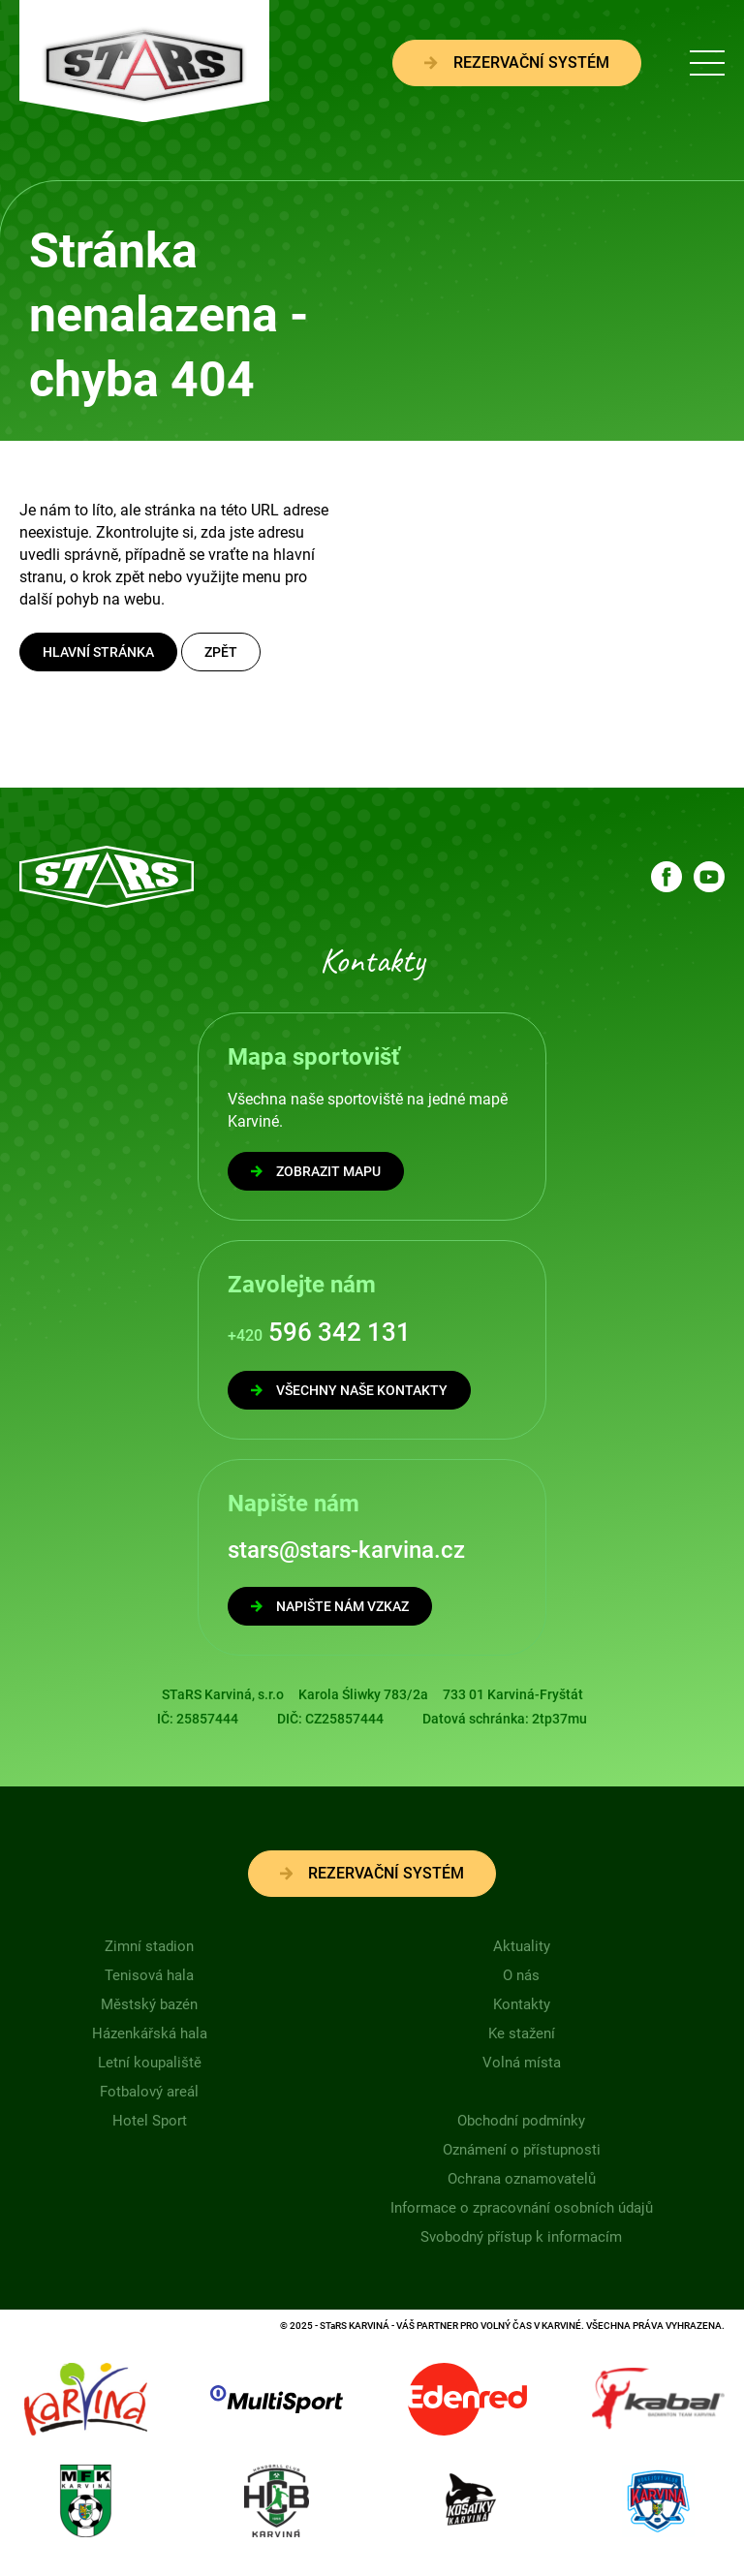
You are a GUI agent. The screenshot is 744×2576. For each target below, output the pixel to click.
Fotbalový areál (149, 2091)
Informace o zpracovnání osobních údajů (521, 2208)
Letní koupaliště (150, 2062)
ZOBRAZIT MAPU (316, 1171)
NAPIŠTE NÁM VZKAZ (330, 1606)
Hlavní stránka (98, 652)
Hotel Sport (149, 2120)
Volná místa (521, 2062)
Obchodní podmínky (521, 2120)
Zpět (220, 652)
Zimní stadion (149, 1946)
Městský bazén (149, 2004)
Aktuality (521, 1946)
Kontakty (521, 2004)
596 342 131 (319, 1332)
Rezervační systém (516, 62)
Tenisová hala (149, 1975)
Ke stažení (521, 2033)
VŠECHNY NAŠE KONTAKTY (349, 1390)
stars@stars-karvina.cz (346, 1550)
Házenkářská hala (149, 2033)
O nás (521, 1975)
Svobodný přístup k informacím (521, 2237)
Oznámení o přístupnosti (522, 2149)
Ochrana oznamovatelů (522, 2179)
